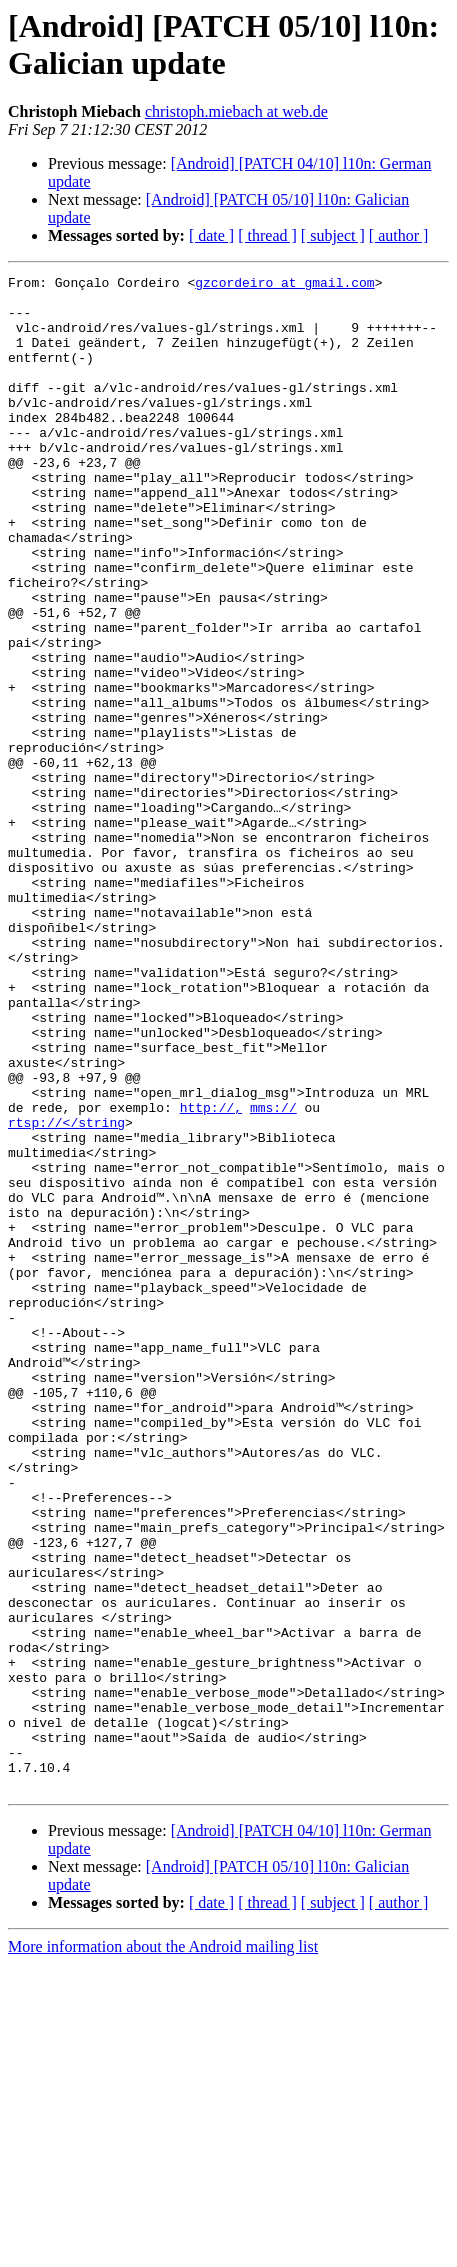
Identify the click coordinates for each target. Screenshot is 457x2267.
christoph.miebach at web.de (236, 111)
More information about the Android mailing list (163, 2249)
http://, (211, 1275)
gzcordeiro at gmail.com (284, 285)
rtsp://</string (66, 1293)
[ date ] (211, 235)
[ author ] (399, 235)
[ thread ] (267, 235)
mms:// (273, 1275)
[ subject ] (333, 235)
